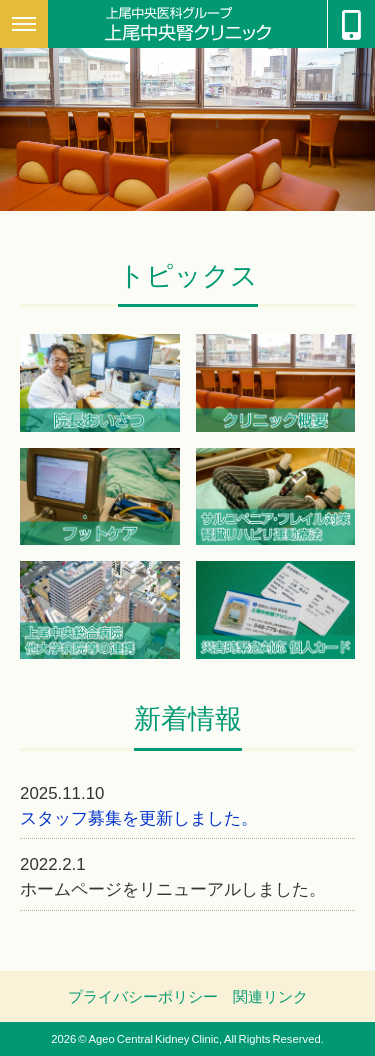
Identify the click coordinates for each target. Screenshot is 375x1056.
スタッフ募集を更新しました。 (139, 816)
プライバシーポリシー (143, 996)
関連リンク (270, 996)
